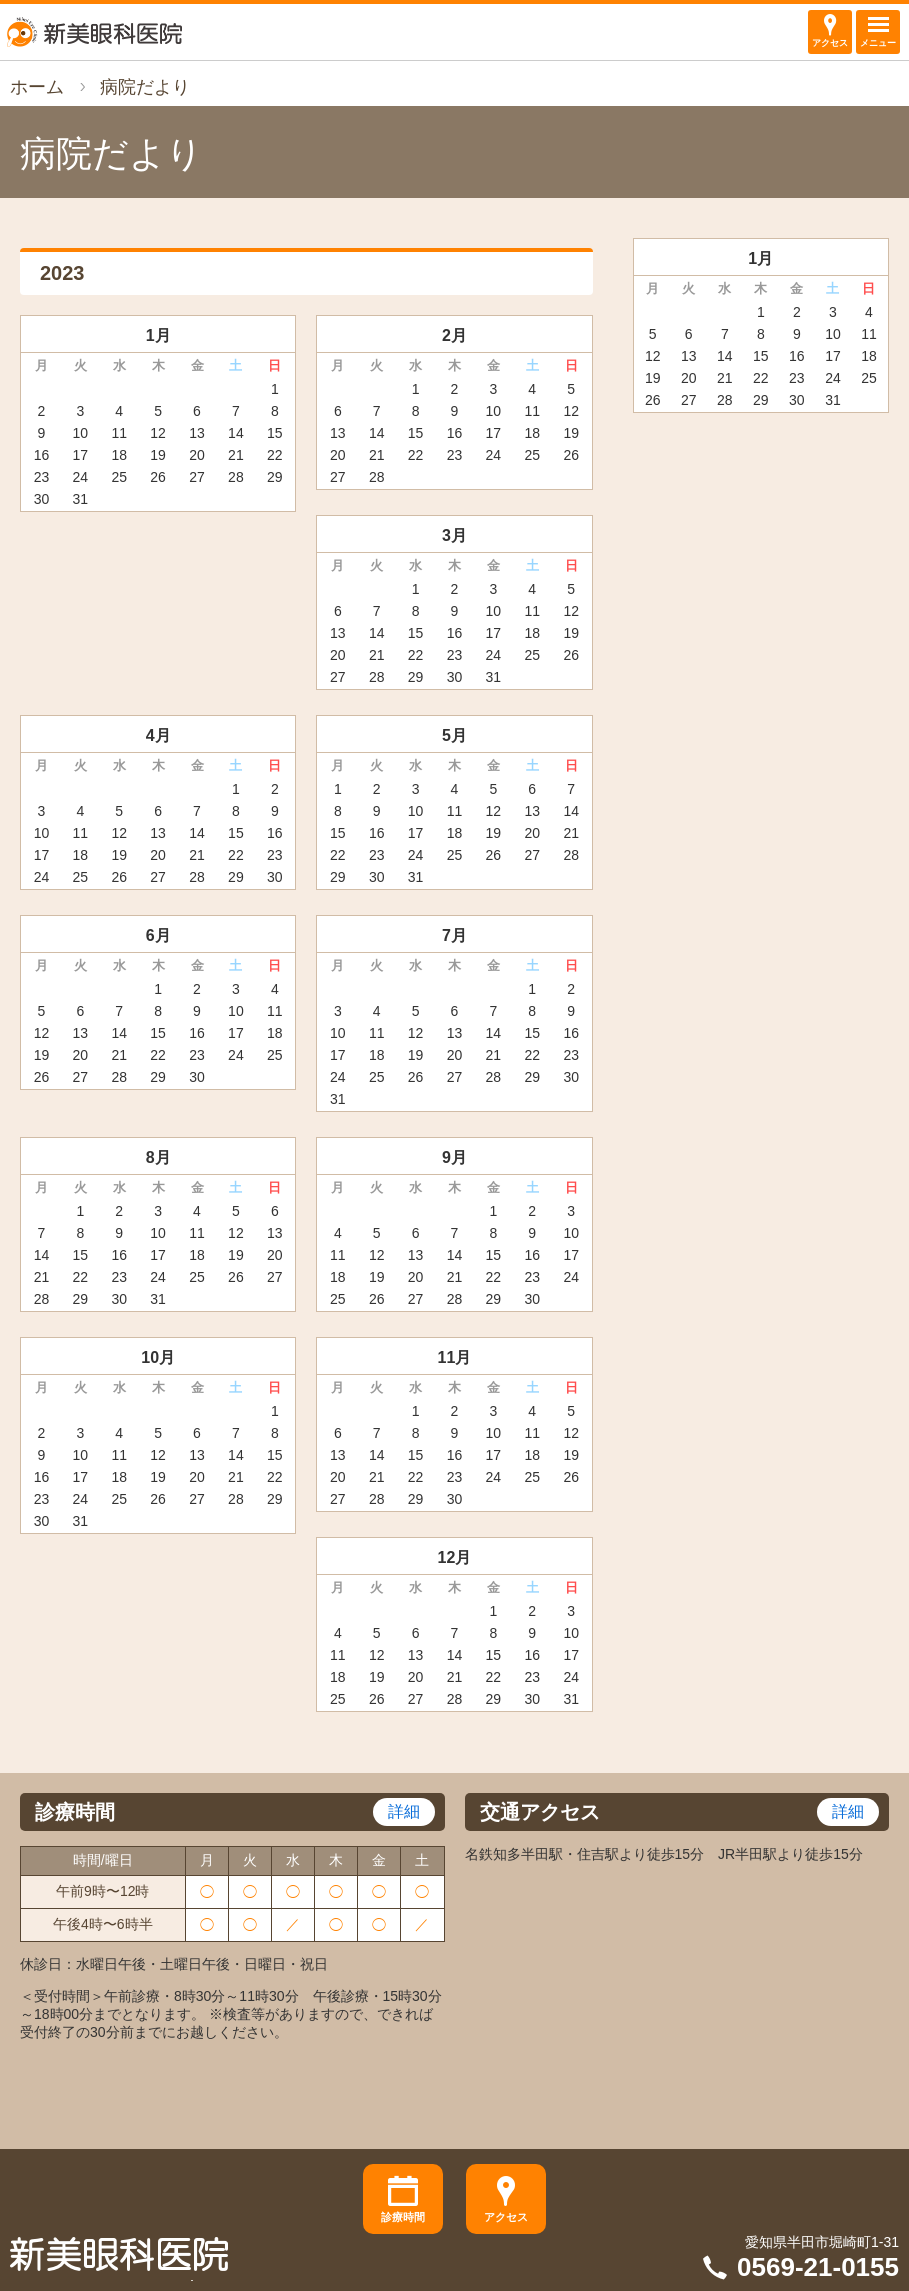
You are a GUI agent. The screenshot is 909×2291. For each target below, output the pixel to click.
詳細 (404, 1811)
